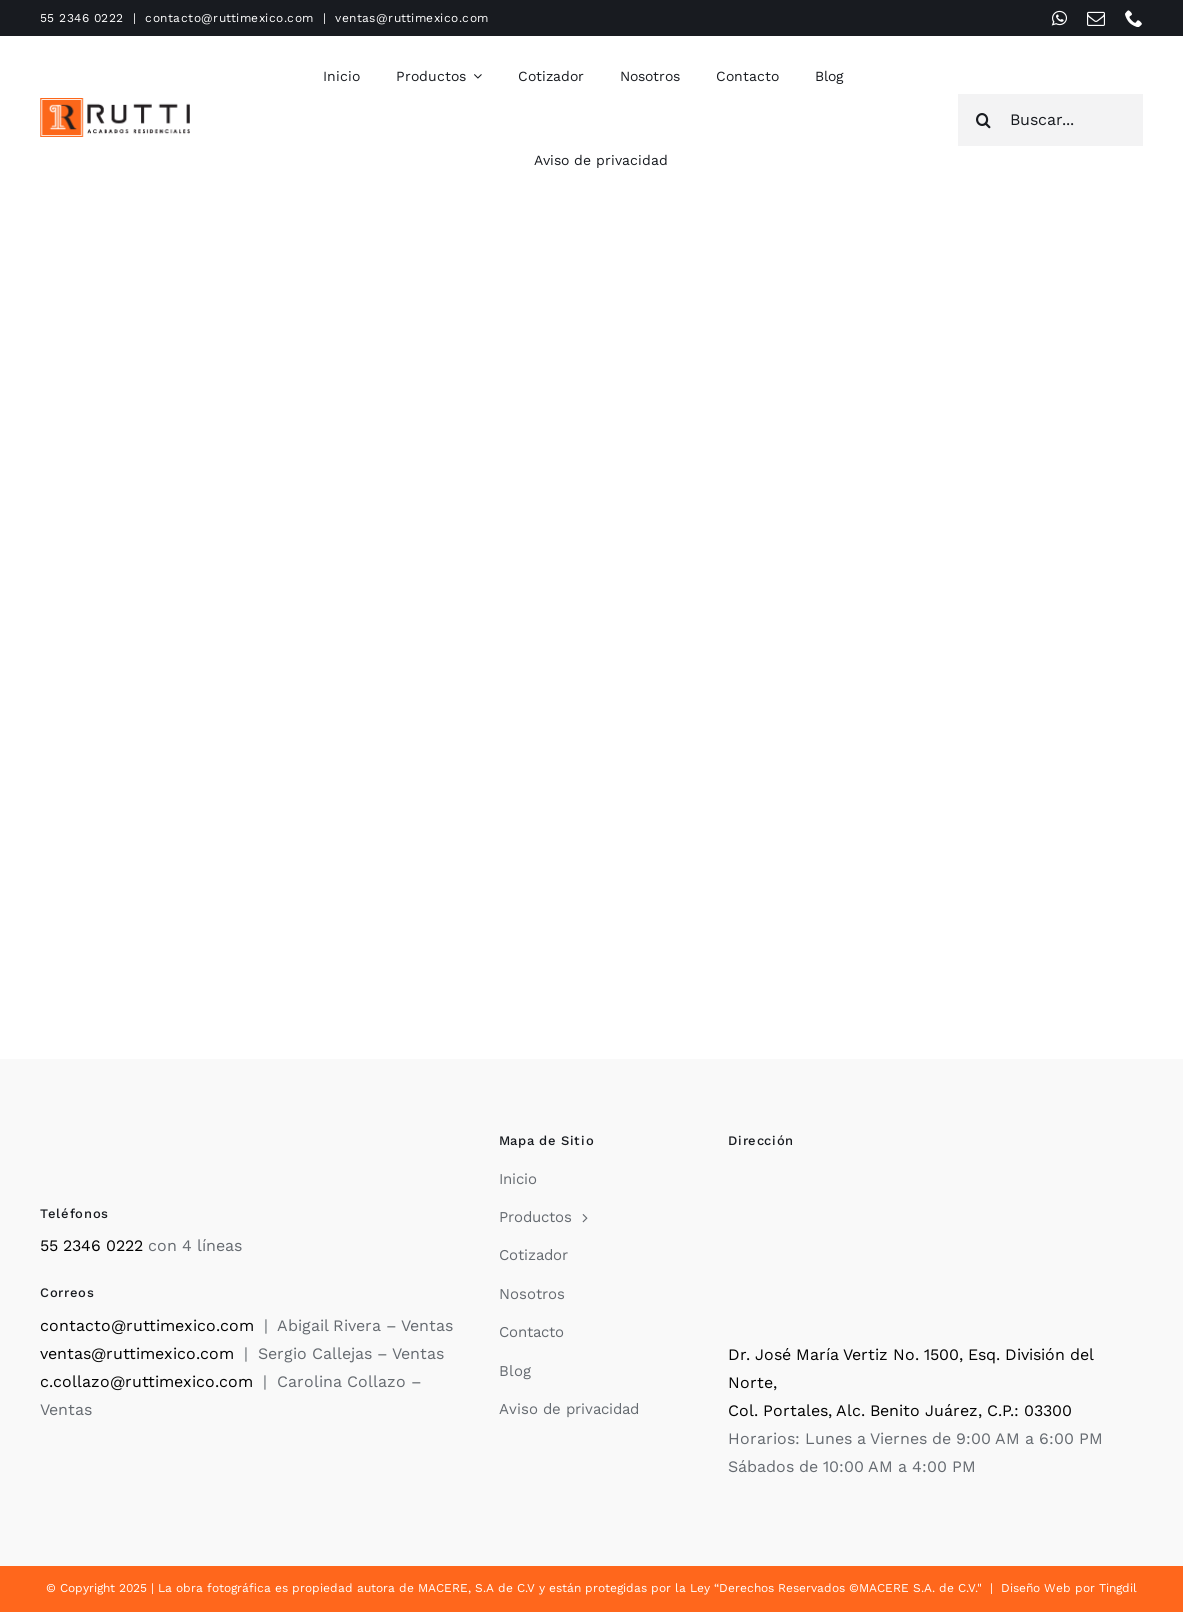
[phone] (1134, 18)
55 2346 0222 (82, 18)
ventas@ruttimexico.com (412, 18)
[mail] (1096, 18)
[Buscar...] (1050, 120)
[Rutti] (115, 105)
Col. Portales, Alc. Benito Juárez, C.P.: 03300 (900, 1410)
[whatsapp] (1059, 18)
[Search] (984, 120)
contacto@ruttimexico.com (229, 18)
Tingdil (1118, 1588)
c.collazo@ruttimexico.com (146, 1381)
